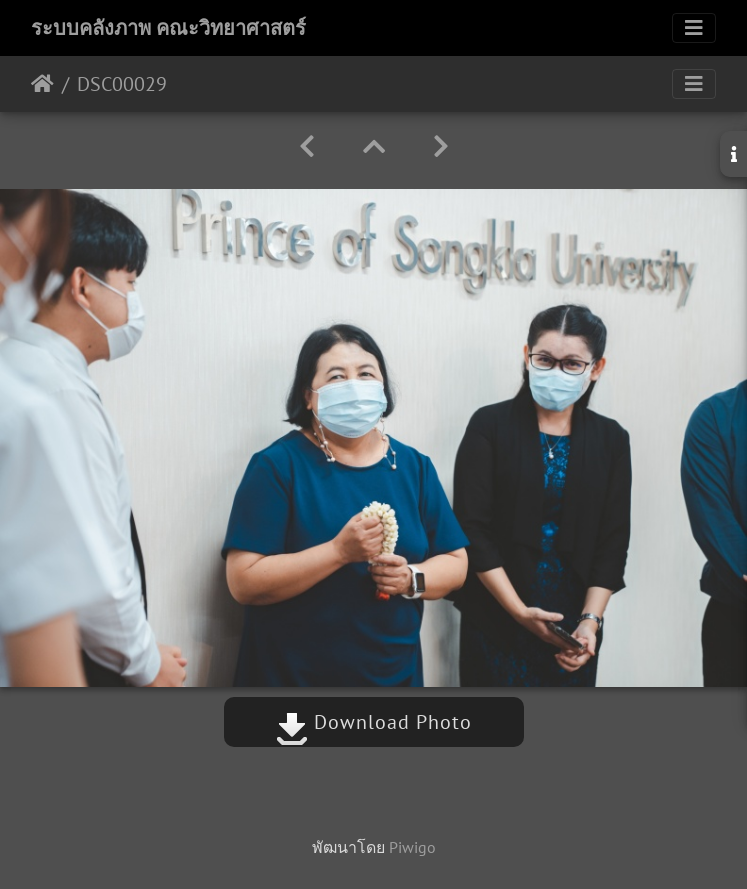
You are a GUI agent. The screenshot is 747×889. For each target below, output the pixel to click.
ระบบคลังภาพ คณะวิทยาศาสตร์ (168, 28)
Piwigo (412, 847)
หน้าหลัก (42, 84)
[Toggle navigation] (694, 28)
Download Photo (374, 722)
